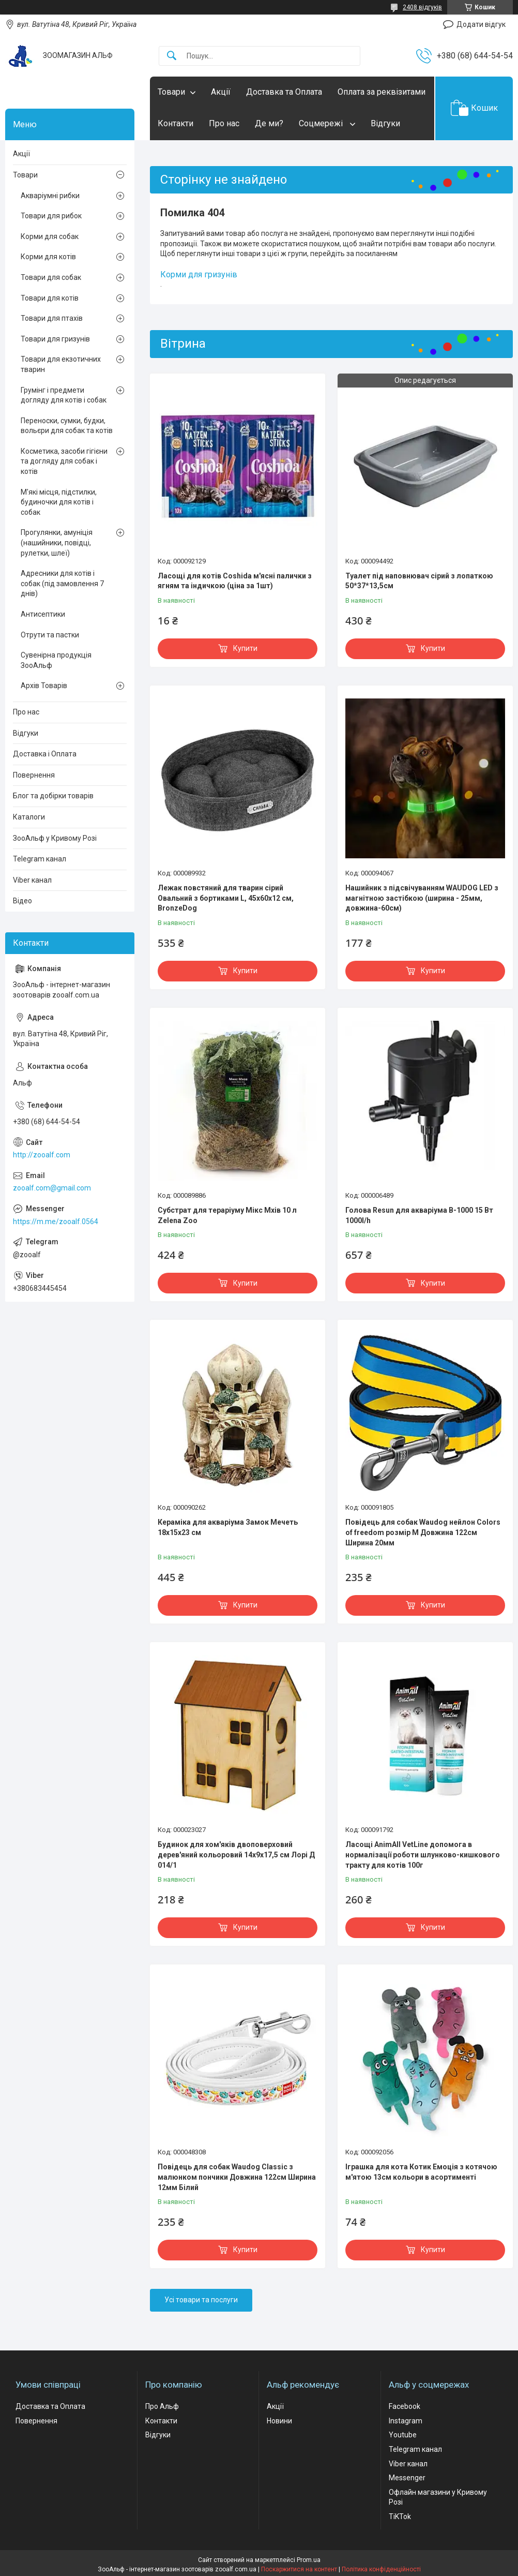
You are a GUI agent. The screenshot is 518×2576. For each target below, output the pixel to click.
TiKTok (400, 2516)
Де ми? (269, 123)
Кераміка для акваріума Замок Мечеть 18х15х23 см (228, 1527)
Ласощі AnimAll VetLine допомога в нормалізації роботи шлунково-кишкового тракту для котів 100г (422, 1854)
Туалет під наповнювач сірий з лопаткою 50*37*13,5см (419, 581)
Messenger (407, 2478)
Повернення (34, 775)
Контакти (175, 123)
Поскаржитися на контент (299, 2569)
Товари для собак (51, 277)
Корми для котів (48, 256)
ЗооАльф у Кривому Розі (55, 838)
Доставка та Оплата (284, 92)
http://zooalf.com (41, 1155)
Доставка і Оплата (45, 754)
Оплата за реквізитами (381, 92)
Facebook (404, 2406)
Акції (221, 92)
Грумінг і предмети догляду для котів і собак (63, 395)
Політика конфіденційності (381, 2569)
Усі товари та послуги (201, 2300)
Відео (22, 901)
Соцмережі (322, 123)
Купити (245, 648)
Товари (171, 92)
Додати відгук (481, 24)
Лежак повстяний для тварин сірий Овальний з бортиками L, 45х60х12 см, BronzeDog (226, 898)
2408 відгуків (422, 7)
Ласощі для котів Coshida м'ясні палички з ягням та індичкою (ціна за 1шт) (235, 581)
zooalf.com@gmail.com (52, 1188)
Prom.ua (309, 2560)
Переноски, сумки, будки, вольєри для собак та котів (67, 425)
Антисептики (43, 614)
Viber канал (32, 880)
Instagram (405, 2421)
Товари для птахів (52, 318)
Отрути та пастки (50, 635)
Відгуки (385, 123)
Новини (279, 2421)
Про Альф (162, 2406)
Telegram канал (39, 859)
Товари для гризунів (55, 339)
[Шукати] (171, 56)
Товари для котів (50, 298)
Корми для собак (50, 236)
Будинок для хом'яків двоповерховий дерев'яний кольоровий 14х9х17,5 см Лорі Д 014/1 (236, 1854)
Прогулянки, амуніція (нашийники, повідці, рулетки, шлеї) (57, 542)
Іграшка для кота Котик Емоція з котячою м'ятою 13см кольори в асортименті (421, 2172)
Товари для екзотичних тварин (61, 364)
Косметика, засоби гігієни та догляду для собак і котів (64, 461)
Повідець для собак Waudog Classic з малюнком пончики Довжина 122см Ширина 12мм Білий (237, 2177)
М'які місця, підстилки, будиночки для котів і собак (59, 502)
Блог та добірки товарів (53, 796)
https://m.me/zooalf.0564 (55, 1221)
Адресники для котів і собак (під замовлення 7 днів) (62, 583)
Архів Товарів (44, 685)
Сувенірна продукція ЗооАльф (56, 660)
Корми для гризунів (198, 274)
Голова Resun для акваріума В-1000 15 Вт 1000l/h (419, 1215)
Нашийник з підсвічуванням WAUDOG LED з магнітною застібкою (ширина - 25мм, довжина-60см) (421, 898)
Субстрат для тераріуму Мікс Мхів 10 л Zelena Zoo (227, 1215)
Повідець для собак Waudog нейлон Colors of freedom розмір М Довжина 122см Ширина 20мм (422, 1532)
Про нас (224, 123)
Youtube (403, 2435)
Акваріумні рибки (50, 195)
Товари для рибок (51, 216)
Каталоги (29, 817)
